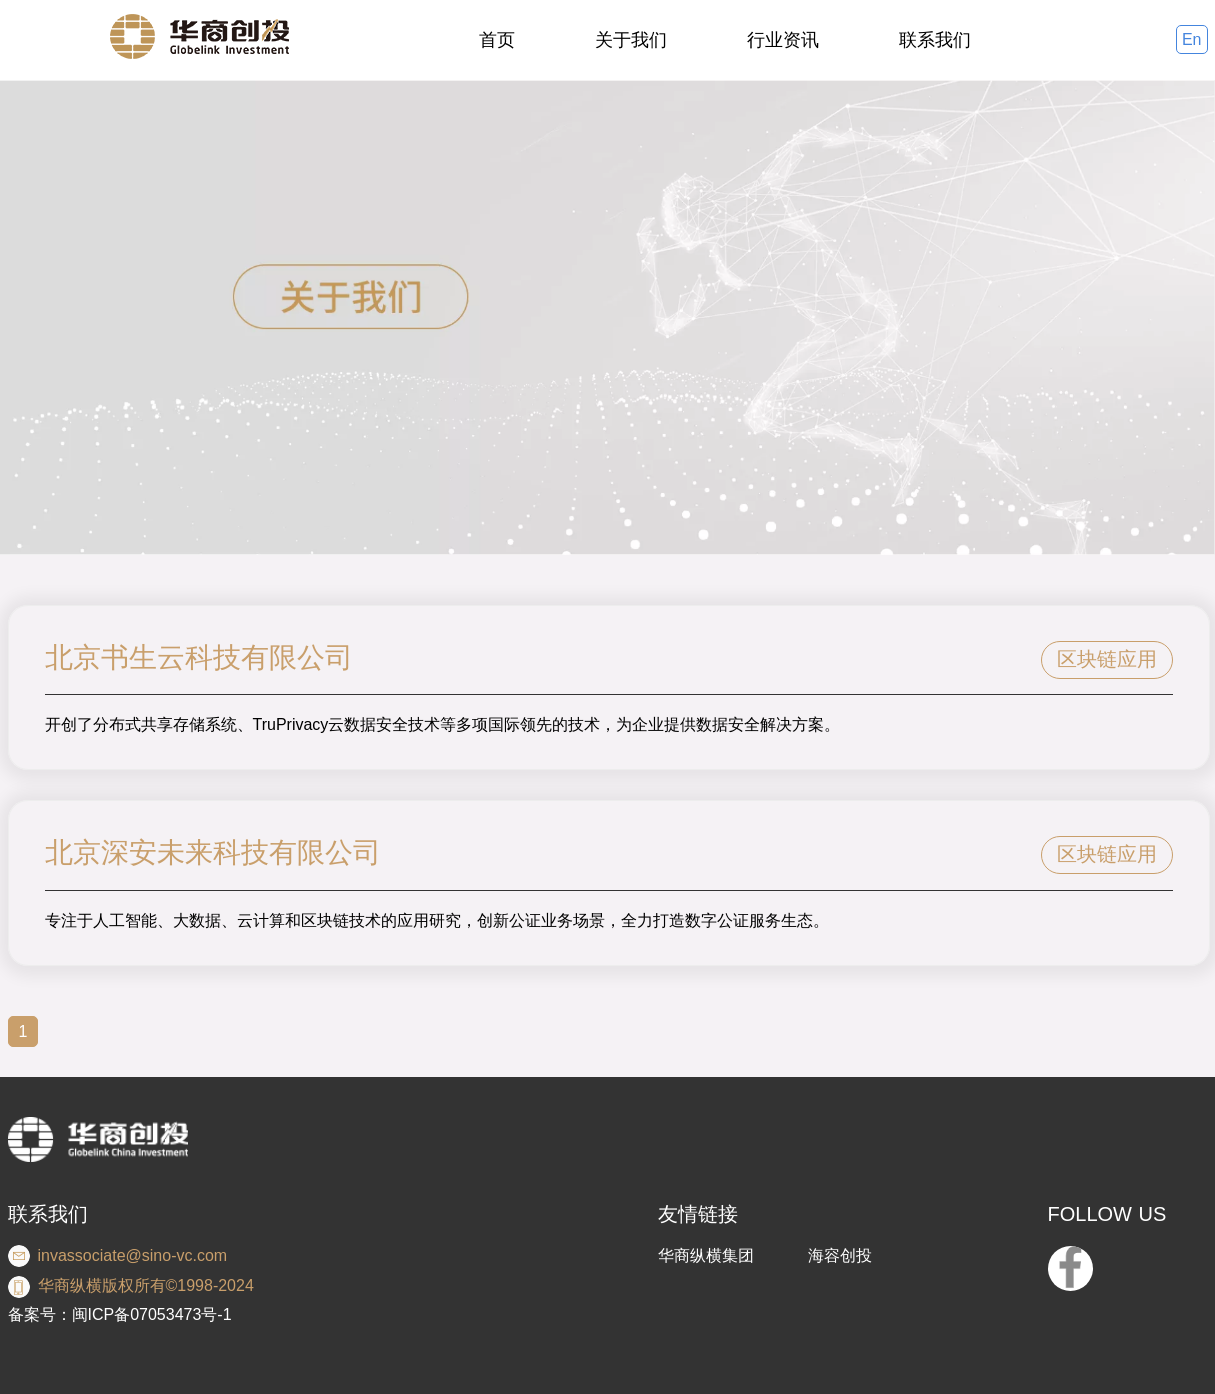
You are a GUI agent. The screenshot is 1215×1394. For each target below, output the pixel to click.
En (1192, 39)
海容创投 (840, 1255)
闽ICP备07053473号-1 (152, 1314)
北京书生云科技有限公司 (199, 657)
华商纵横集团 (706, 1255)
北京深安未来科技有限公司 (213, 852)
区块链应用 (1107, 659)
